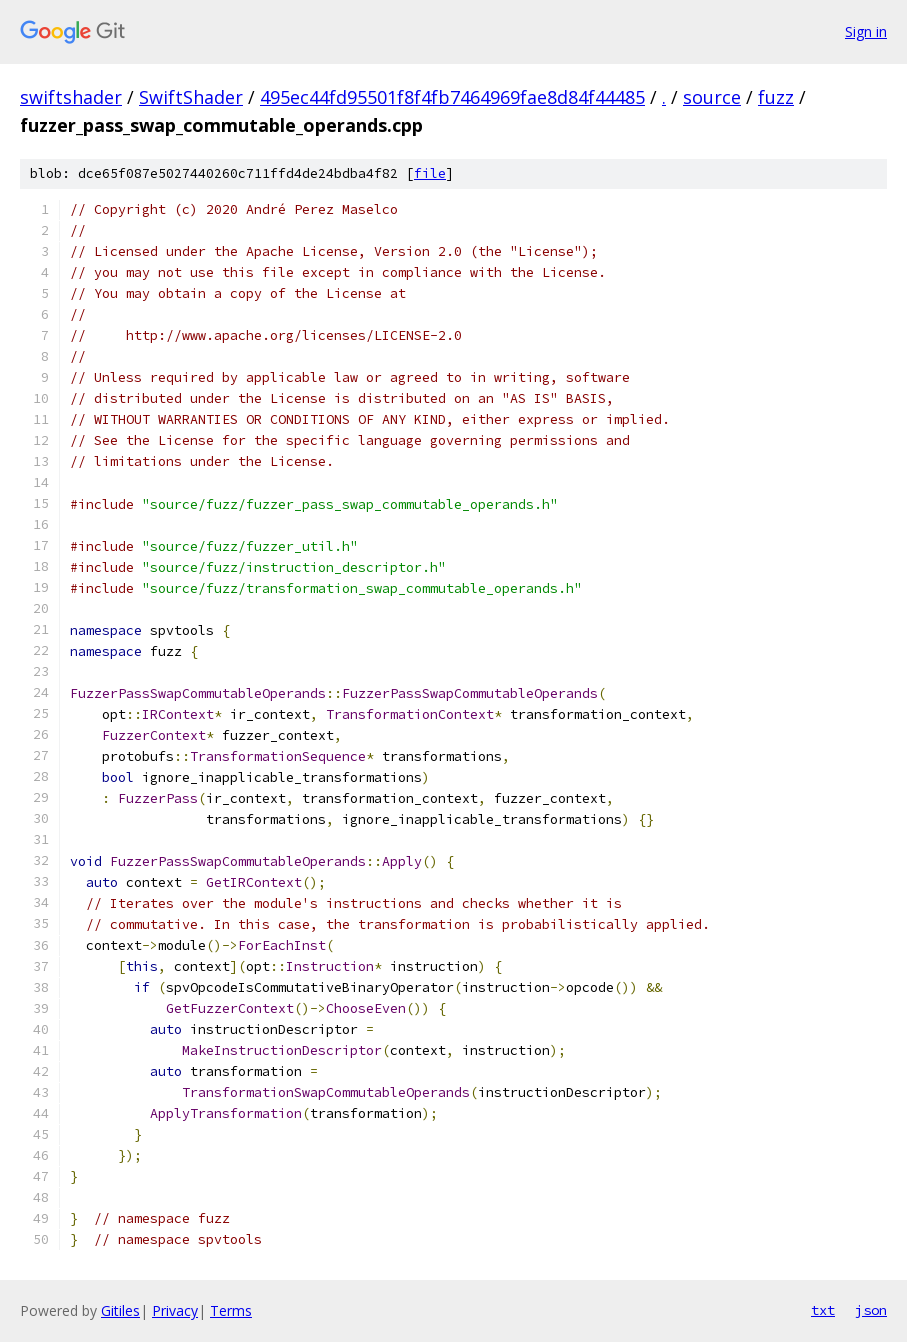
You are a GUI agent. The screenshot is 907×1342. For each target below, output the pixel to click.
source (712, 97)
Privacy (175, 1310)
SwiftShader (191, 97)
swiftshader (71, 97)
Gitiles (120, 1310)
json (871, 1310)
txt (823, 1310)
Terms (231, 1310)
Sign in (866, 31)
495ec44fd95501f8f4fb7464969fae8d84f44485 (452, 97)
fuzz (776, 97)
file (430, 173)
